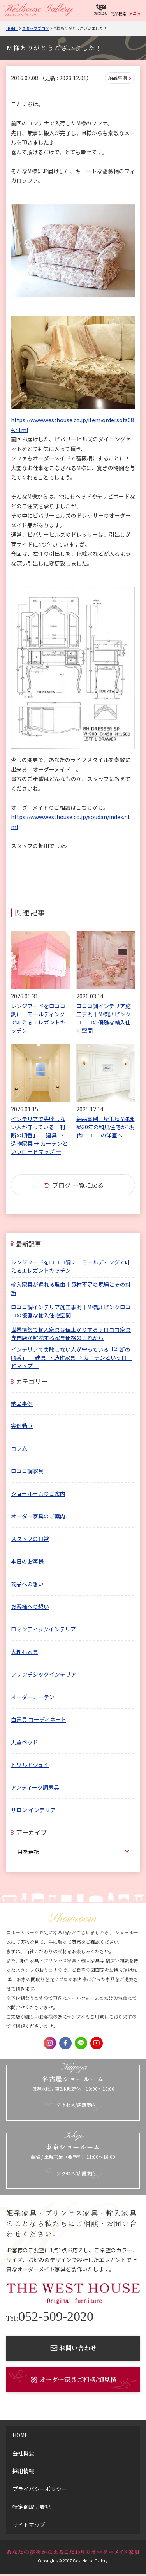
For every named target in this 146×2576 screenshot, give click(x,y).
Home (12, 28)
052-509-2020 (49, 2316)
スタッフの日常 (30, 1539)
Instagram (50, 2043)
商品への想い (27, 1584)
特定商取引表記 (31, 2507)
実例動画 (22, 1426)
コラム (19, 1448)
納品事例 (117, 77)
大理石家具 (24, 1652)
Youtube (96, 2043)
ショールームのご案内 (38, 1493)
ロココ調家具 (27, 1471)
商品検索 (118, 13)
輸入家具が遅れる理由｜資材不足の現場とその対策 (71, 1288)
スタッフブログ (35, 28)
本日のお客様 (27, 1561)
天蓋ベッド (24, 1742)
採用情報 (23, 2471)
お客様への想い (30, 1606)
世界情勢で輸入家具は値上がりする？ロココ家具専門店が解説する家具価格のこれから (71, 1334)
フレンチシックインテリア (43, 1674)
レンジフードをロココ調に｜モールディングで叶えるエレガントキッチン (70, 1266)
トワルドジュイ (30, 1764)
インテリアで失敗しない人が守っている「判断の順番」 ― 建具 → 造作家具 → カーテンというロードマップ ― (71, 1357)
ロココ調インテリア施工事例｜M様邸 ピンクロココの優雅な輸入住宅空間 (71, 1311)
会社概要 (23, 2453)
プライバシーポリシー (39, 2489)
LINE (81, 2043)
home (20, 2435)
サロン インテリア (33, 1810)
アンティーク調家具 (35, 1787)
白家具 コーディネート (38, 1719)
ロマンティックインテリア (43, 1629)
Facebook (65, 2043)
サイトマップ (28, 2524)
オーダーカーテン (33, 1697)
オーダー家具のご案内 (38, 1516)
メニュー (136, 13)
